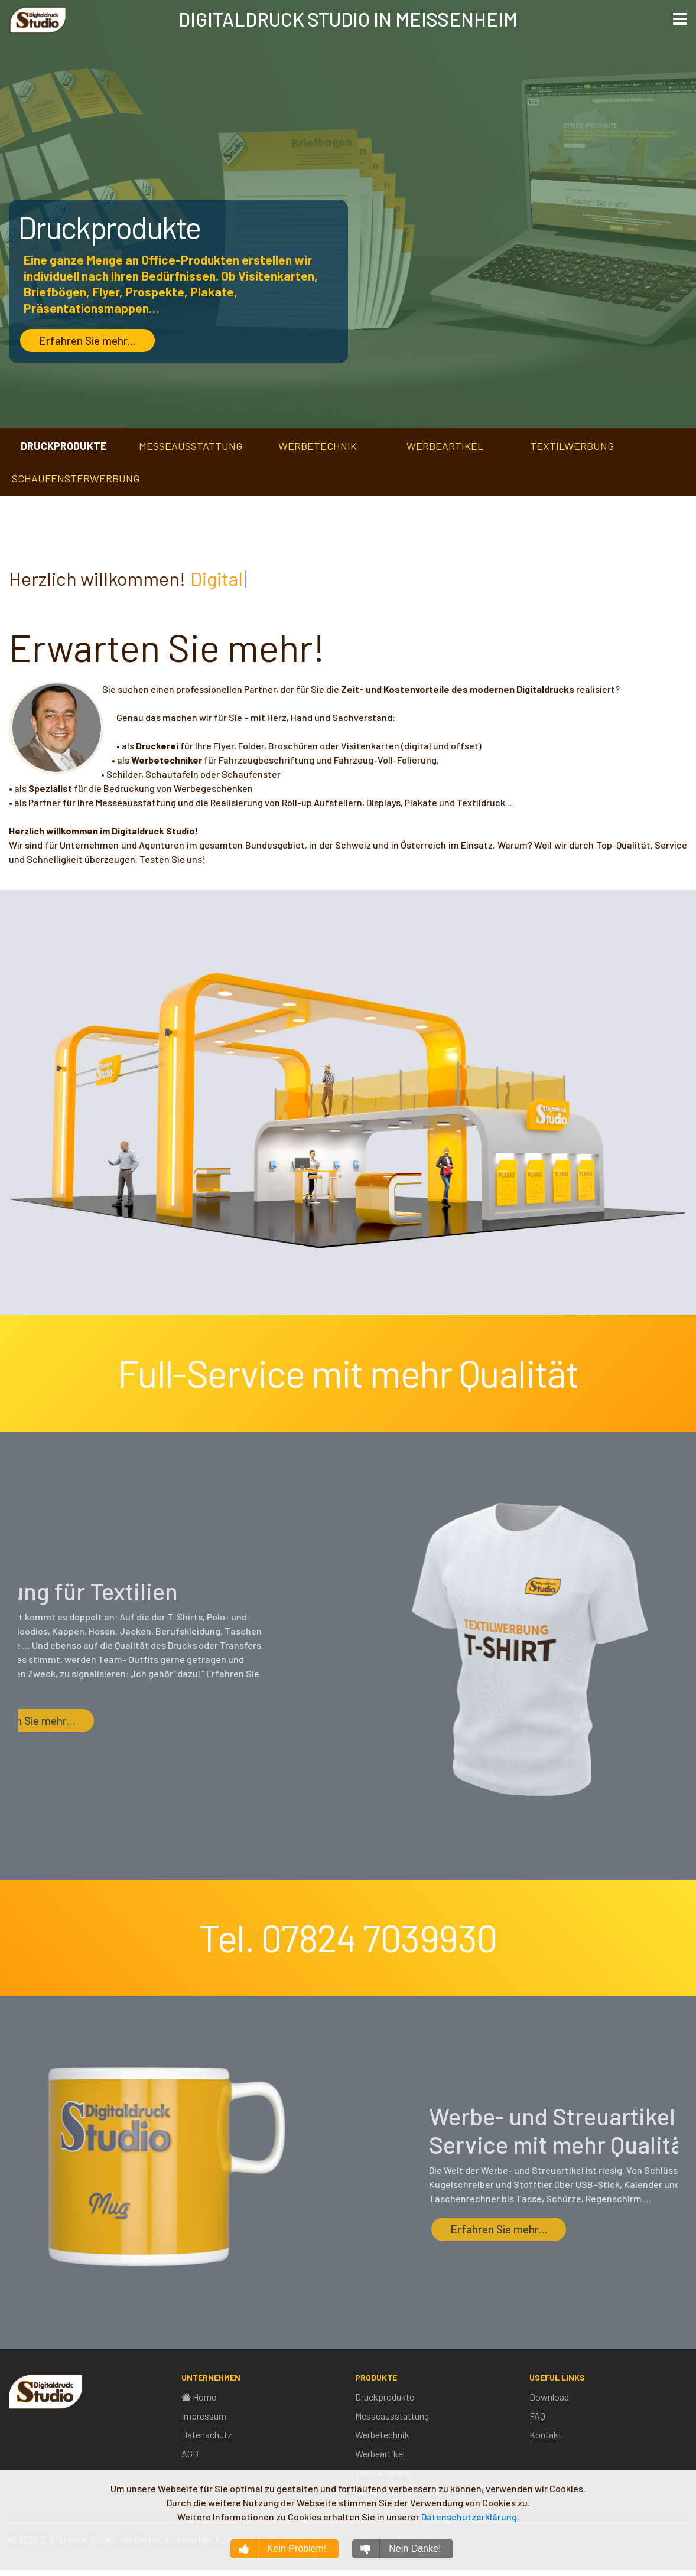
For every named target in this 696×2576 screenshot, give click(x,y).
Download (549, 2396)
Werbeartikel (380, 2453)
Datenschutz (206, 2434)
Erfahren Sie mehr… (87, 341)
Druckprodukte (384, 2396)
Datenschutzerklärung (469, 2516)
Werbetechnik (382, 2434)
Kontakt (545, 2434)
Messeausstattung (392, 2415)
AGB (190, 2453)
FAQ (537, 2415)
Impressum (203, 2415)
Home (198, 2396)
